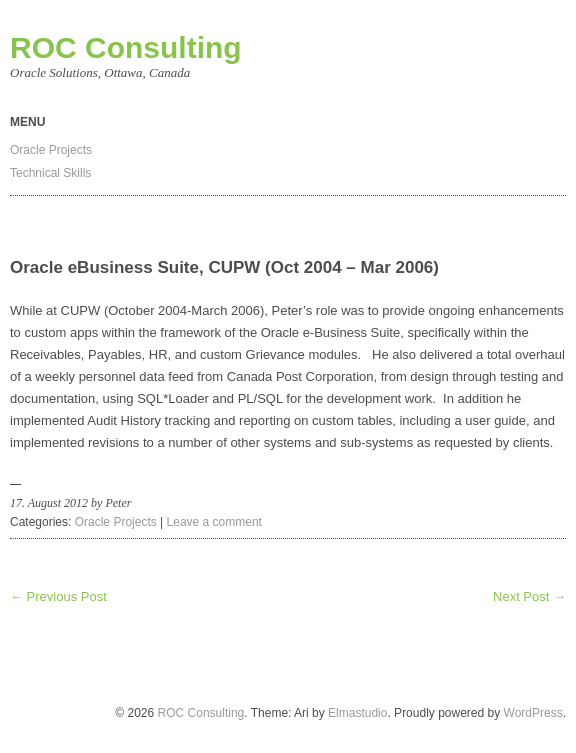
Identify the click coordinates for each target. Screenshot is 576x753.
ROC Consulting (126, 47)
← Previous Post (58, 596)
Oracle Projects (51, 150)
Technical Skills (50, 173)
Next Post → (529, 596)
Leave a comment (214, 522)
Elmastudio (357, 713)
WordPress (533, 713)
